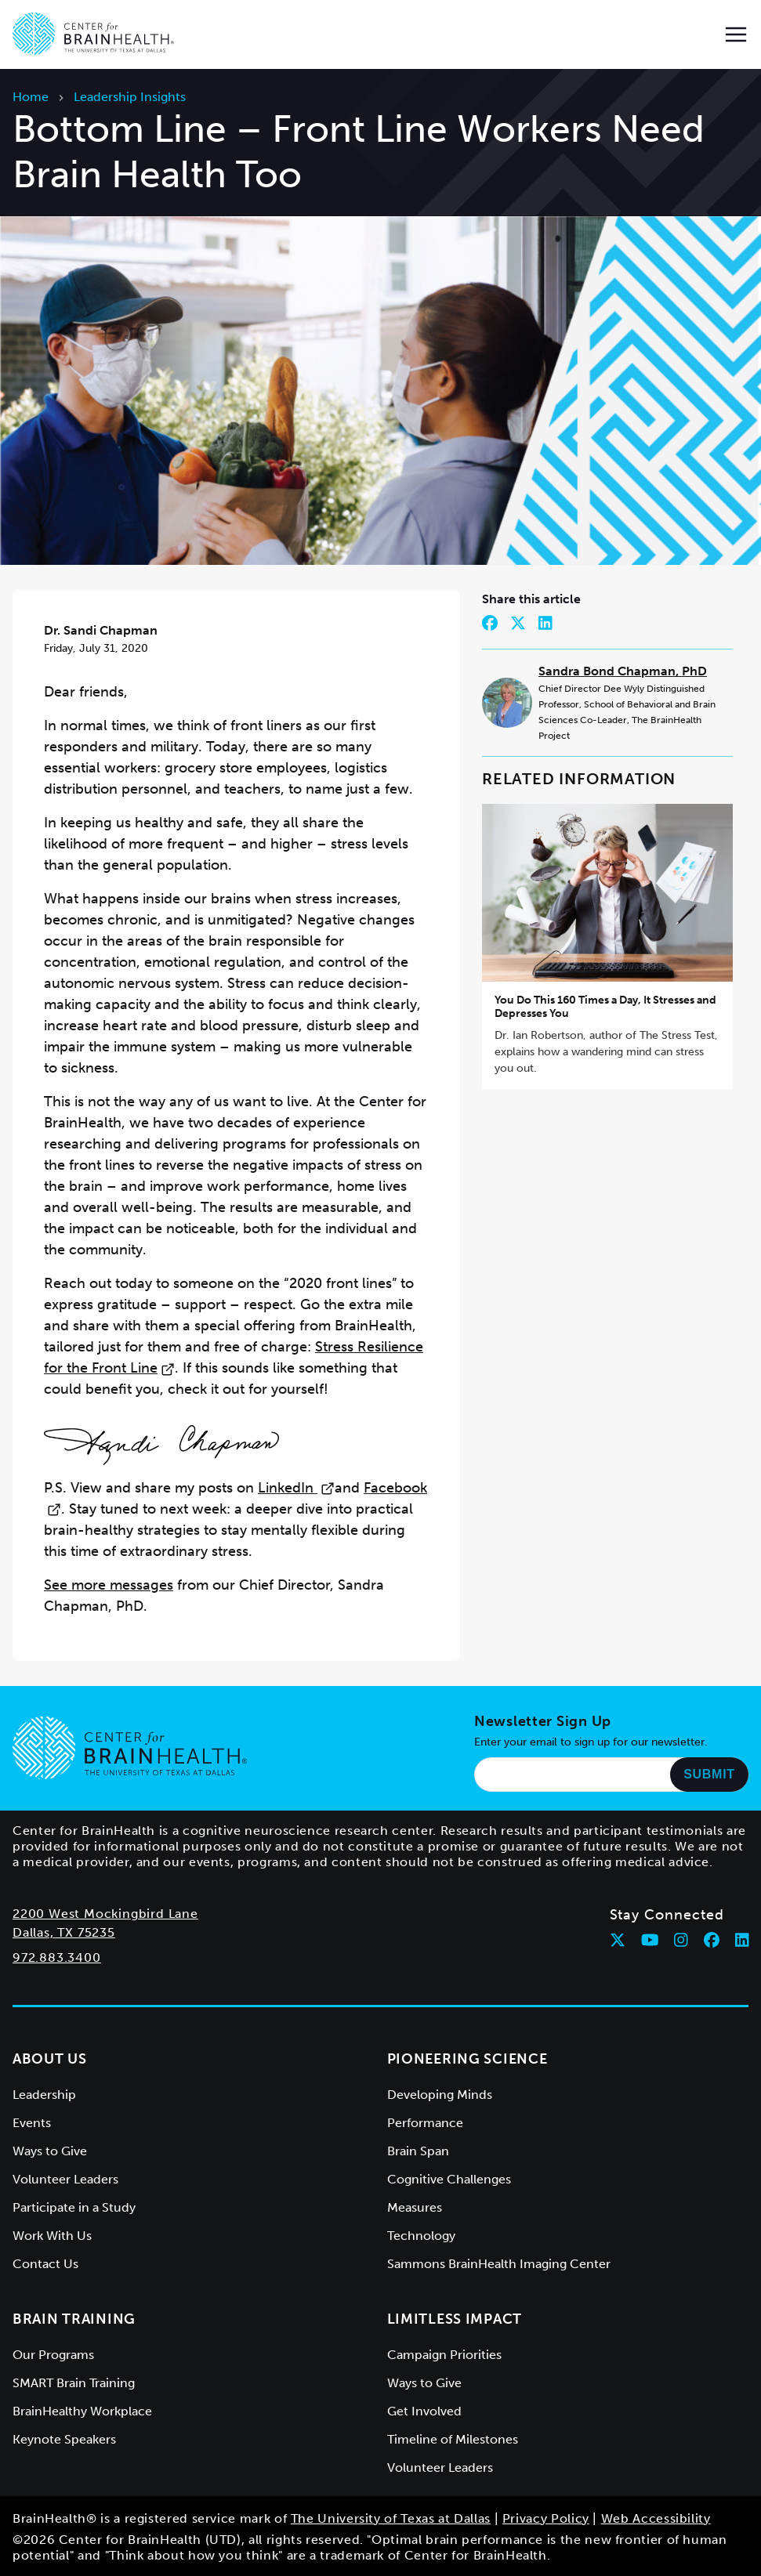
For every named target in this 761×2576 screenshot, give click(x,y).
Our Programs (53, 2354)
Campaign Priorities (444, 2354)
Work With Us (52, 2235)
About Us (50, 2059)
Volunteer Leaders (65, 2179)
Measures (414, 2207)
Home (31, 96)
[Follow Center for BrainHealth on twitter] (617, 1940)
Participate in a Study (74, 2207)
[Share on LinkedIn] (545, 623)
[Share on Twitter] (518, 623)
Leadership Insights (130, 96)
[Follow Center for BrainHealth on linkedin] (742, 1940)
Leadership (44, 2094)
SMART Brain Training (74, 2382)
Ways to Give (50, 2151)
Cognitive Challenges (449, 2179)
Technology (421, 2235)
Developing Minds (439, 2094)
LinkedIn (296, 1487)
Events (32, 2122)
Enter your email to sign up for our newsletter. (591, 1742)
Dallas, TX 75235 (64, 1932)
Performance (425, 2122)
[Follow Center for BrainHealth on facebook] (711, 1940)
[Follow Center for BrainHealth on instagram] (681, 1940)
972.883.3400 (57, 1957)
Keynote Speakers (64, 2439)
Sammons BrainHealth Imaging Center (499, 2263)
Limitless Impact (455, 2319)
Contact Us (45, 2263)
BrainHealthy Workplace (82, 2411)
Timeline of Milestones (452, 2439)
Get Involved (424, 2411)
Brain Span (418, 2151)
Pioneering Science (467, 2059)
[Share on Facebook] (490, 623)
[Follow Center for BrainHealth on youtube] (650, 1940)
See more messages (108, 1585)
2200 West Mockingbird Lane (105, 1913)
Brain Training (74, 2319)
